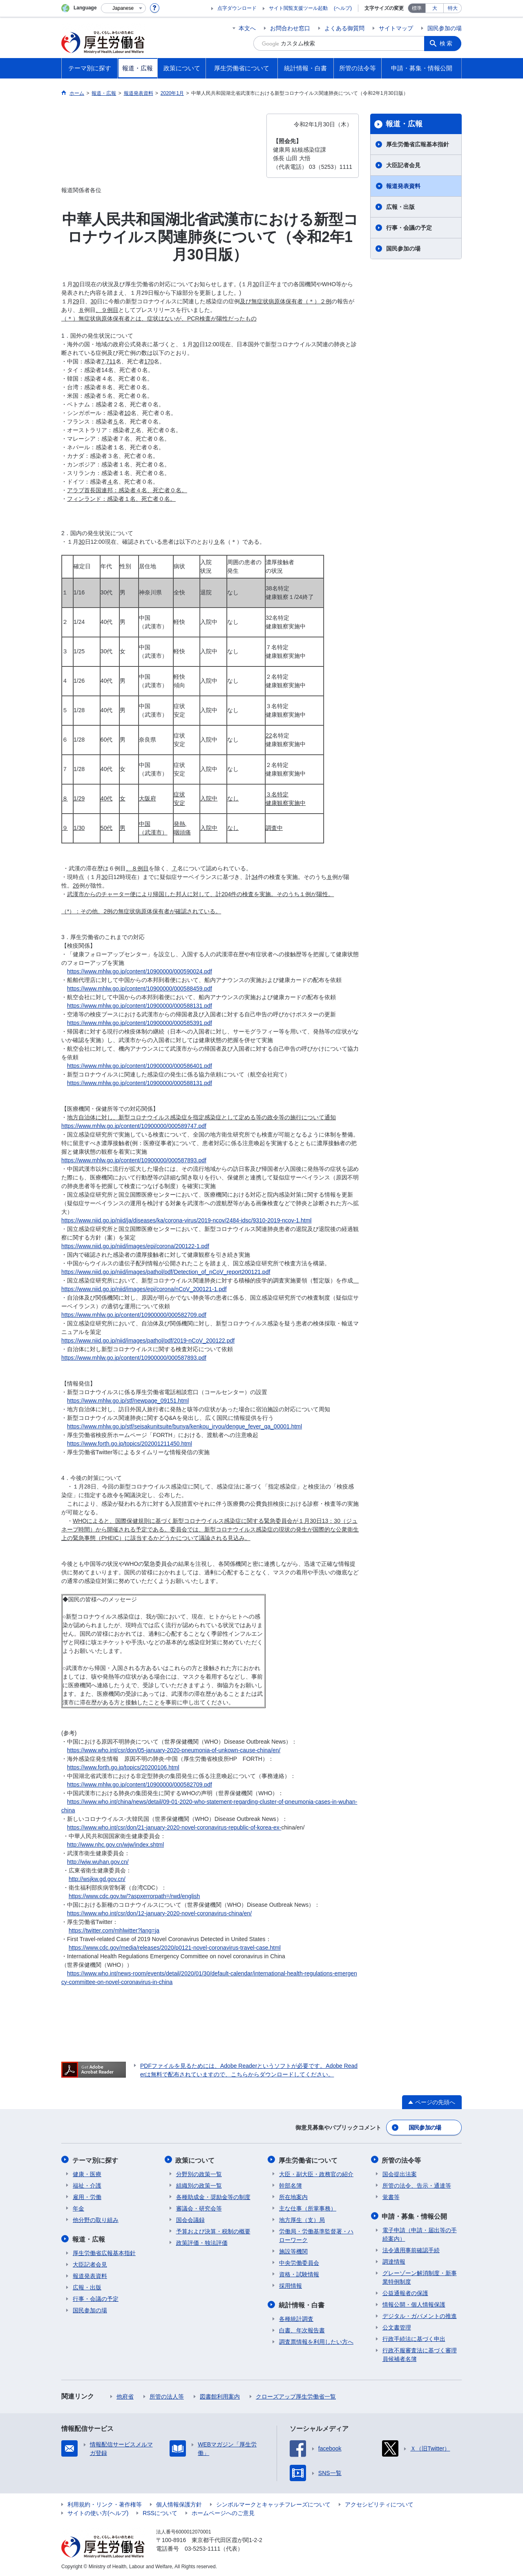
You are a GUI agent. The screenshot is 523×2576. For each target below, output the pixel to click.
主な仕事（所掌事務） (307, 2207)
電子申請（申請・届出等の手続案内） (419, 2233)
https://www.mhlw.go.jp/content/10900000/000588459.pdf (139, 988)
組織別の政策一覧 (199, 2184)
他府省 (125, 2395)
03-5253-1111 (202, 2547)
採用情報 (290, 2285)
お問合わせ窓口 (290, 28)
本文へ (247, 28)
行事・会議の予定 (409, 227)
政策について (195, 2159)
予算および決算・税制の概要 (213, 2230)
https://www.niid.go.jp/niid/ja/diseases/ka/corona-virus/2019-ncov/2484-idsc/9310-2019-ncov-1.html (186, 1220)
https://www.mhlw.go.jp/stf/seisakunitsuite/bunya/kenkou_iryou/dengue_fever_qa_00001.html (184, 1426)
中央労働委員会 (299, 2262)
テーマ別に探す (95, 2159)
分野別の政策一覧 (199, 2173)
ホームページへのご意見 (223, 2512)
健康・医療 (87, 2173)
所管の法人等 (167, 2395)
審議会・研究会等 (199, 2207)
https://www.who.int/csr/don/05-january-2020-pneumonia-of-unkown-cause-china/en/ (173, 1750)
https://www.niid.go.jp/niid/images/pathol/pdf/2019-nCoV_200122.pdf (148, 1340)
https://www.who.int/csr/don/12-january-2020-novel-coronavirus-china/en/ (159, 1913)
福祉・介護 (87, 2184)
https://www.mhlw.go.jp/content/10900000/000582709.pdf (133, 1315)
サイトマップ (396, 28)
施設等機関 (293, 2250)
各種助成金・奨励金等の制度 (213, 2196)
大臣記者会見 (403, 165)
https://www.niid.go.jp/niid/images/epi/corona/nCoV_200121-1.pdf (144, 1289)
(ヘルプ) (343, 8)
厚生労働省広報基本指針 (417, 144)
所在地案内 (293, 2196)
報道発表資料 (403, 186)
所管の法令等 (402, 2159)
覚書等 (391, 2196)
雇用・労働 (87, 2196)
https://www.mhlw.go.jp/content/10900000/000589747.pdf (133, 1126)
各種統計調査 (296, 2317)
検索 (447, 43)
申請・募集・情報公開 (415, 2215)
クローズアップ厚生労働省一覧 (296, 2395)
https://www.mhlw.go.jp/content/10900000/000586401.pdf (139, 1066)
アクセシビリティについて (379, 2503)
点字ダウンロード (237, 8)
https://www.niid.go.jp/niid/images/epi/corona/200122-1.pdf (135, 1246)
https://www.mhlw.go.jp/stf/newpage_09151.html (128, 1400)
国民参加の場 (444, 28)
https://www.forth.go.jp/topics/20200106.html (123, 1767)
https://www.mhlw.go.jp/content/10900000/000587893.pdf (133, 1160)
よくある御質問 (344, 28)
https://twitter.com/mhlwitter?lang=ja (114, 1930)
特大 (453, 8)
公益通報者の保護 (405, 2292)
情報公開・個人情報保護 (413, 2303)
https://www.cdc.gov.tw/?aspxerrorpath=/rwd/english (134, 1896)
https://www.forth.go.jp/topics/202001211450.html (129, 1443)
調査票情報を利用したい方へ (316, 2340)
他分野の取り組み (95, 2219)
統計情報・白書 (302, 2303)
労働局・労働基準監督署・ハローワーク (316, 2234)
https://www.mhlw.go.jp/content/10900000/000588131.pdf (139, 1005)
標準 (417, 8)
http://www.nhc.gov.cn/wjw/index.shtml (115, 1844)
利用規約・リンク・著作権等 (104, 2503)
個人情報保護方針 (179, 2503)
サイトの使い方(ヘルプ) (97, 2512)
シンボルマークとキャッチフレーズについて (273, 2503)
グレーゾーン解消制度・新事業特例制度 (419, 2276)
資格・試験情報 (299, 2273)
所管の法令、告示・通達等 (416, 2184)
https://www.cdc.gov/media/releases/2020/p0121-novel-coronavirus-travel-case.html (175, 1947)
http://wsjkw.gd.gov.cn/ (97, 1879)
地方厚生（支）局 (302, 2219)
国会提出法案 (399, 2173)
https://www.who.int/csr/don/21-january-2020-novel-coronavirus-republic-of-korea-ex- (174, 1827)
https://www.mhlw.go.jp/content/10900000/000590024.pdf (139, 971)
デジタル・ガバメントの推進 (419, 2314)
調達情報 (393, 2260)
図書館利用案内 (220, 2395)
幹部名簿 (290, 2184)
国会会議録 (190, 2219)
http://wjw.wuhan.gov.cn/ (98, 1862)
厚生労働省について (308, 2159)
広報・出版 (400, 207)
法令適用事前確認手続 (411, 2249)
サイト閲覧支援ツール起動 (298, 8)
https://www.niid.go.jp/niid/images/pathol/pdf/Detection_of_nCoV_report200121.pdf (165, 1272)
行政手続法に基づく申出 (413, 2337)
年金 (78, 2207)
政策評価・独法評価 (202, 2242)
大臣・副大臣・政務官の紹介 (316, 2173)
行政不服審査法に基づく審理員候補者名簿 (419, 2353)
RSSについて (160, 2512)
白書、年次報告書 (302, 2329)
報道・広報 (404, 124)
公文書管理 (396, 2326)
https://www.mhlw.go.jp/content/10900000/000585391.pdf (139, 1023)
